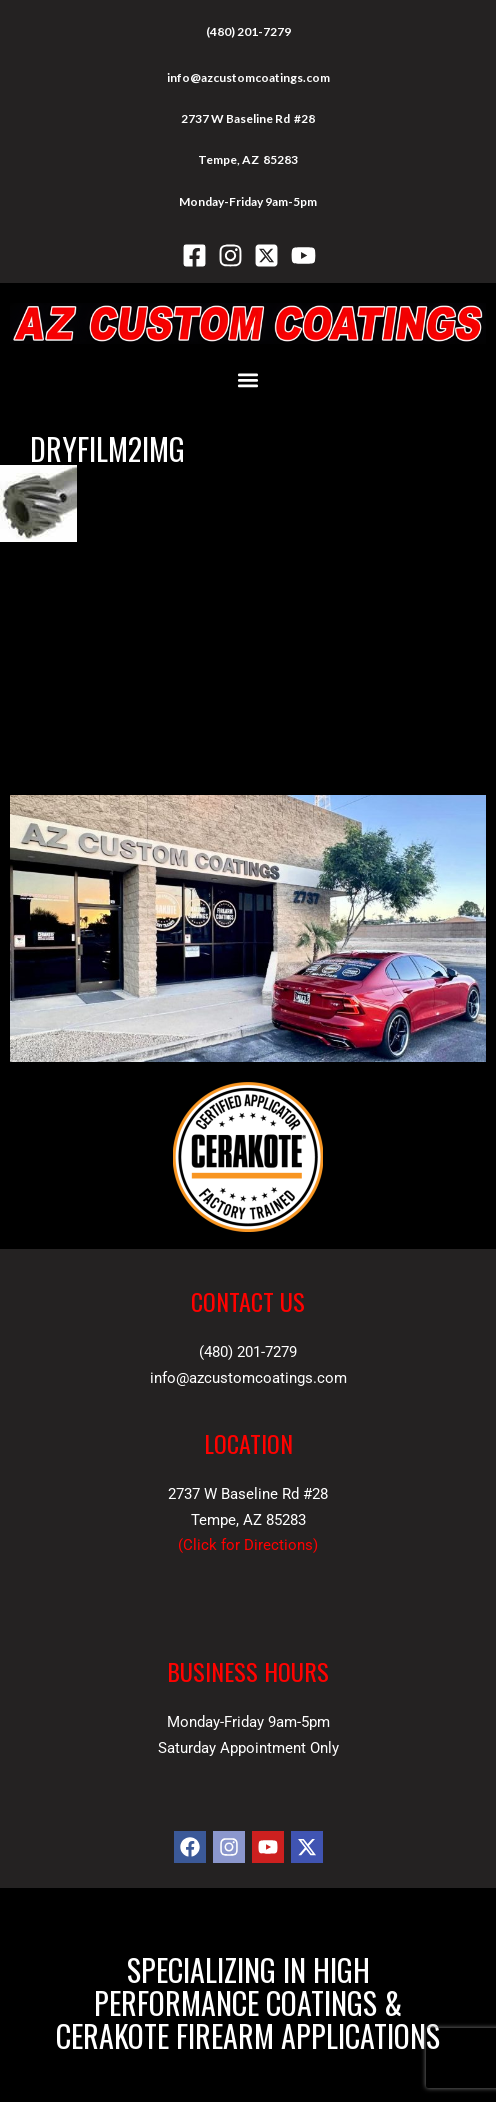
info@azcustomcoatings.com (248, 77)
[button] (248, 380)
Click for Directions (248, 1545)
